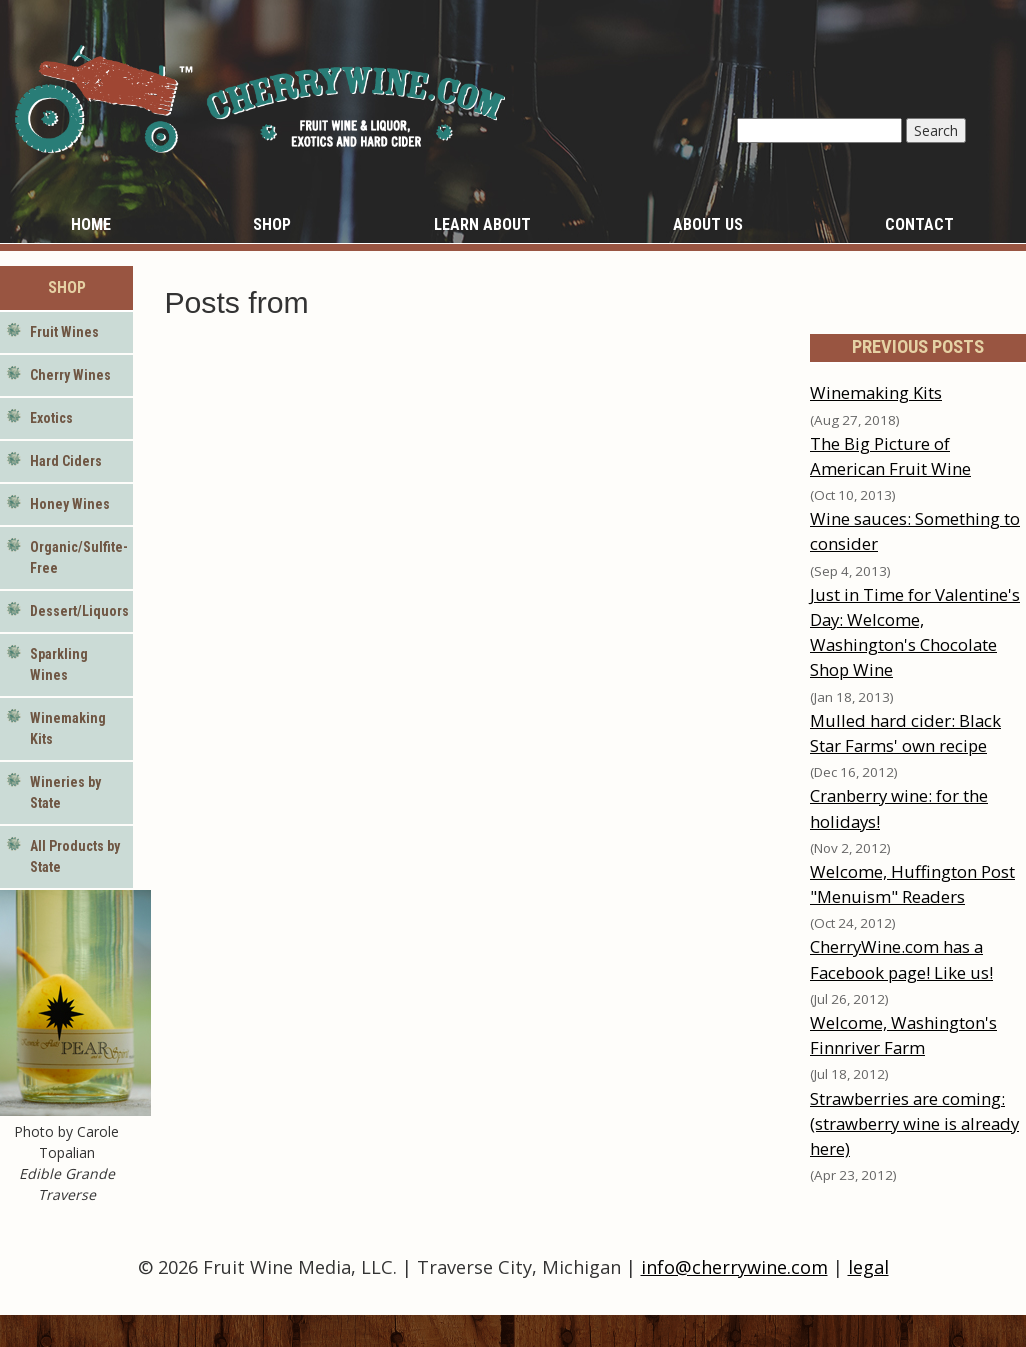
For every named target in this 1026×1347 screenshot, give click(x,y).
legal (868, 1267)
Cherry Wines (70, 375)
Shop (272, 224)
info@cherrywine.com (734, 1267)
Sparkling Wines (59, 664)
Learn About (482, 224)
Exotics (51, 418)
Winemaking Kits (68, 728)
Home (91, 224)
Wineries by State (65, 792)
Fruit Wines (64, 332)
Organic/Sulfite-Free (79, 557)
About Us (708, 224)
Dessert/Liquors (79, 611)
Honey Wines (70, 504)
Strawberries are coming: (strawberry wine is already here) (914, 1123)
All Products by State (75, 856)
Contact (919, 224)
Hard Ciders (66, 461)
